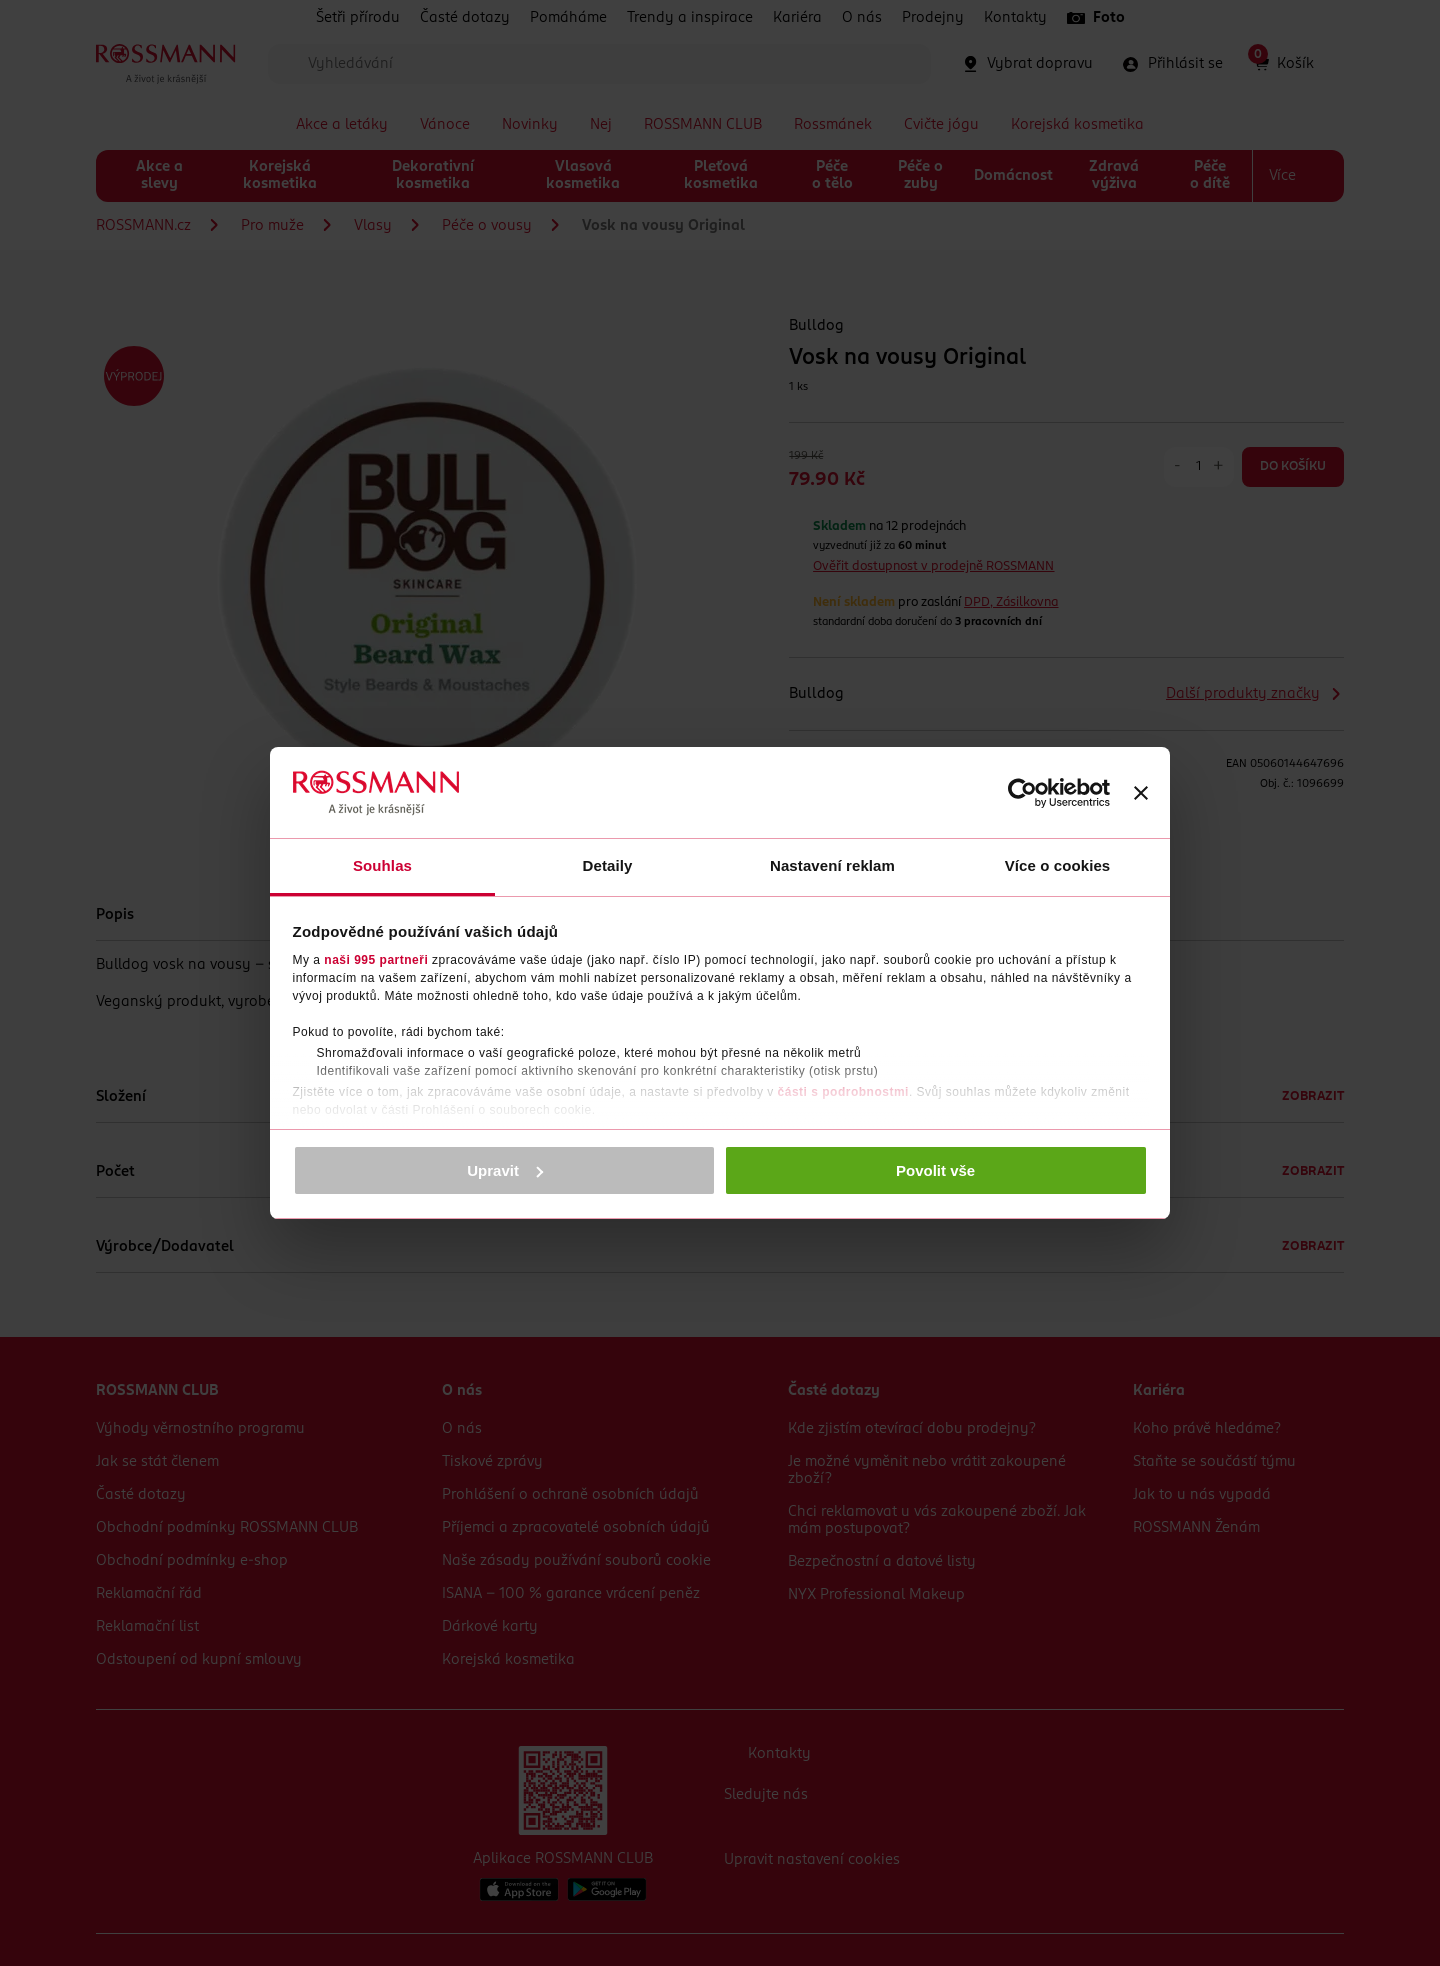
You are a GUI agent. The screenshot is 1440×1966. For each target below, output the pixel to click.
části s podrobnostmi (843, 1092)
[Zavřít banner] (1141, 793)
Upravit (505, 1170)
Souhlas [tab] (382, 865)
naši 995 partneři (376, 960)
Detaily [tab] (608, 865)
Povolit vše (935, 1170)
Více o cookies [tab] (1058, 865)
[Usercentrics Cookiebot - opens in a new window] (1022, 793)
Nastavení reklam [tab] (832, 865)
